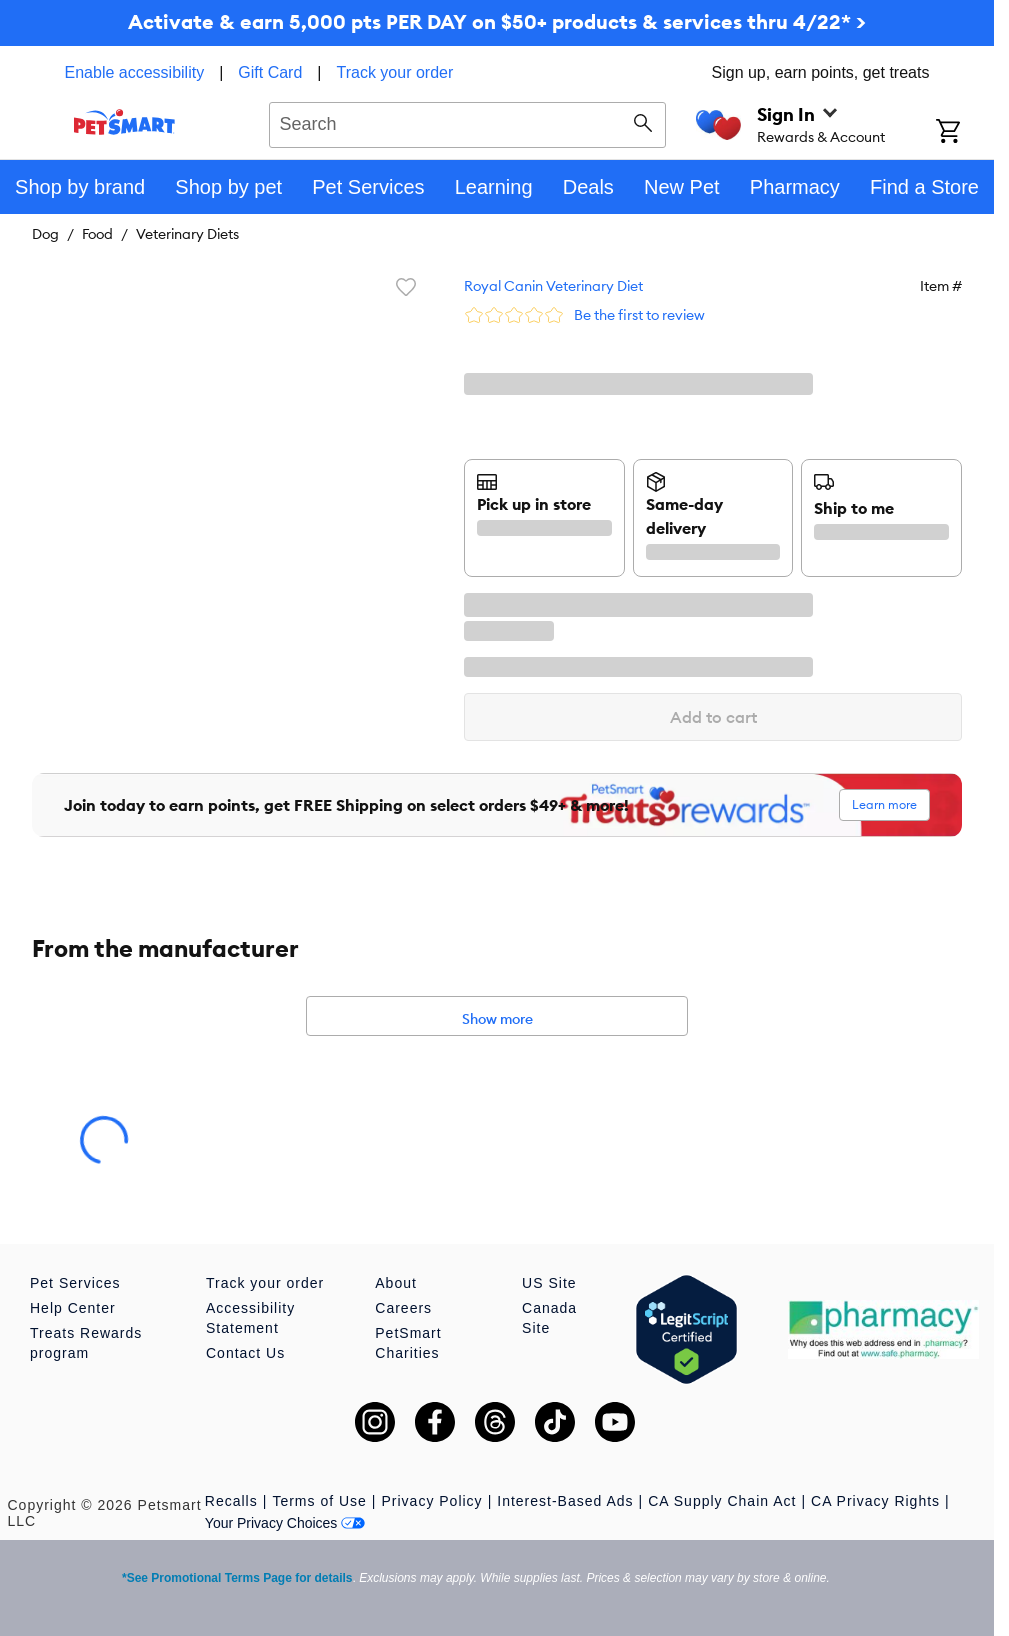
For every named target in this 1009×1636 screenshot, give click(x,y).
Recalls (231, 1501)
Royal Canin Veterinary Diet (553, 286)
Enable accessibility (135, 72)
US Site (549, 1283)
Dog (45, 234)
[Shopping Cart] (965, 133)
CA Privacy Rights (875, 1501)
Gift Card (270, 72)
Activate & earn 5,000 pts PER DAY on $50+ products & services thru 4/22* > (497, 21)
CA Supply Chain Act (722, 1501)
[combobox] (467, 122)
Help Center (73, 1308)
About (396, 1283)
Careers (403, 1308)
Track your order (395, 72)
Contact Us (245, 1353)
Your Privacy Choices (285, 1523)
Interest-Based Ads (565, 1501)
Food (97, 234)
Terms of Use (319, 1501)
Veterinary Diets (187, 234)
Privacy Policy (431, 1501)
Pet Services (75, 1283)
